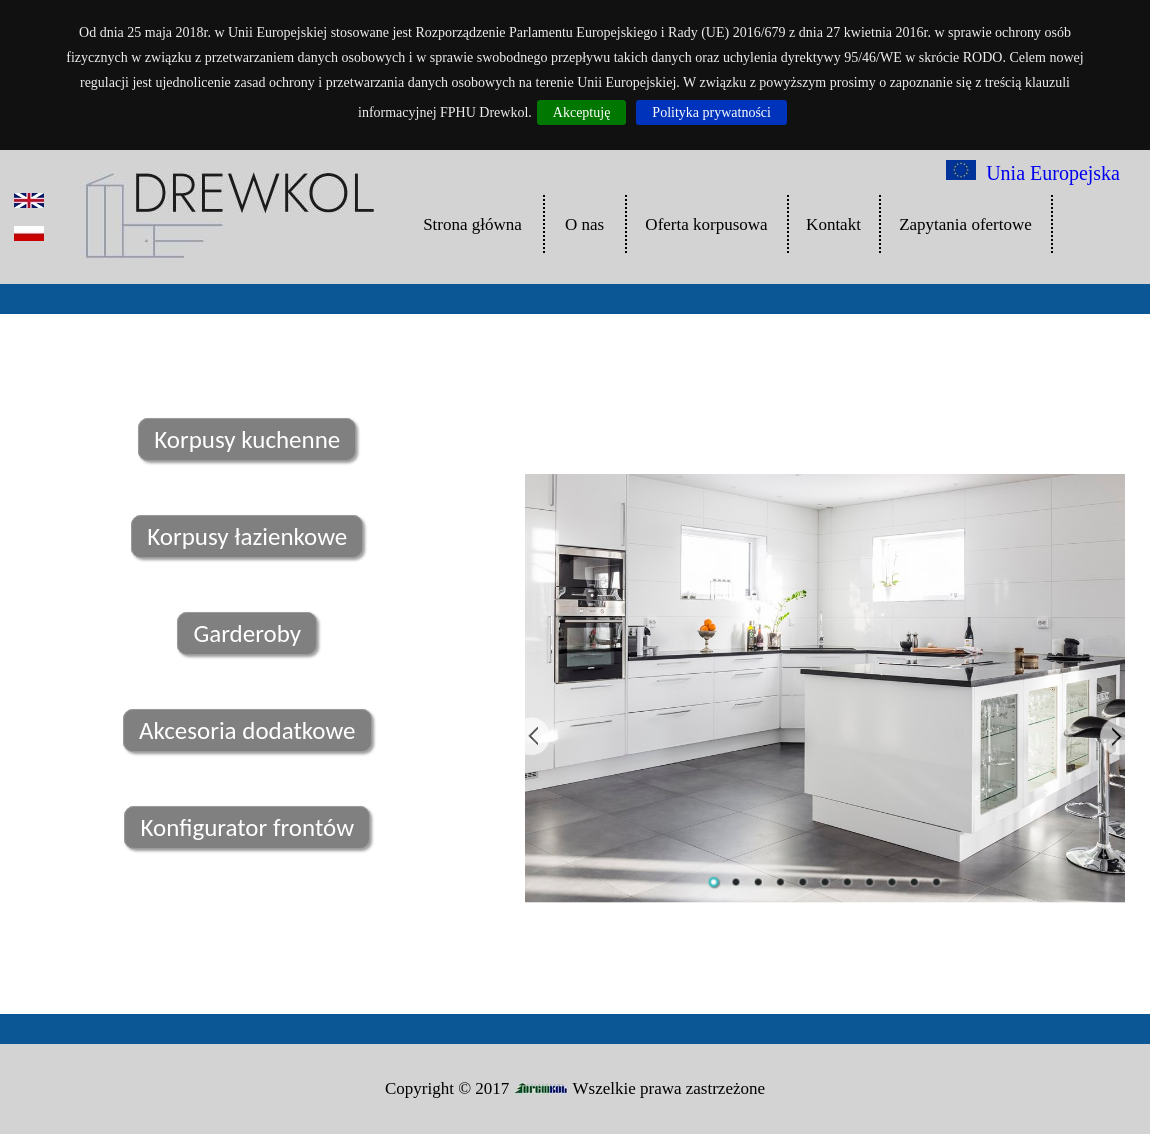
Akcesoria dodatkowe (247, 730)
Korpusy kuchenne (247, 439)
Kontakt (833, 224)
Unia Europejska (1033, 173)
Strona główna (472, 224)
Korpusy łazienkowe (247, 536)
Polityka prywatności (711, 112)
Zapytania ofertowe (965, 224)
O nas (584, 224)
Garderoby (247, 633)
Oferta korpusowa (706, 224)
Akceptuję (582, 112)
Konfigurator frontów (247, 827)
